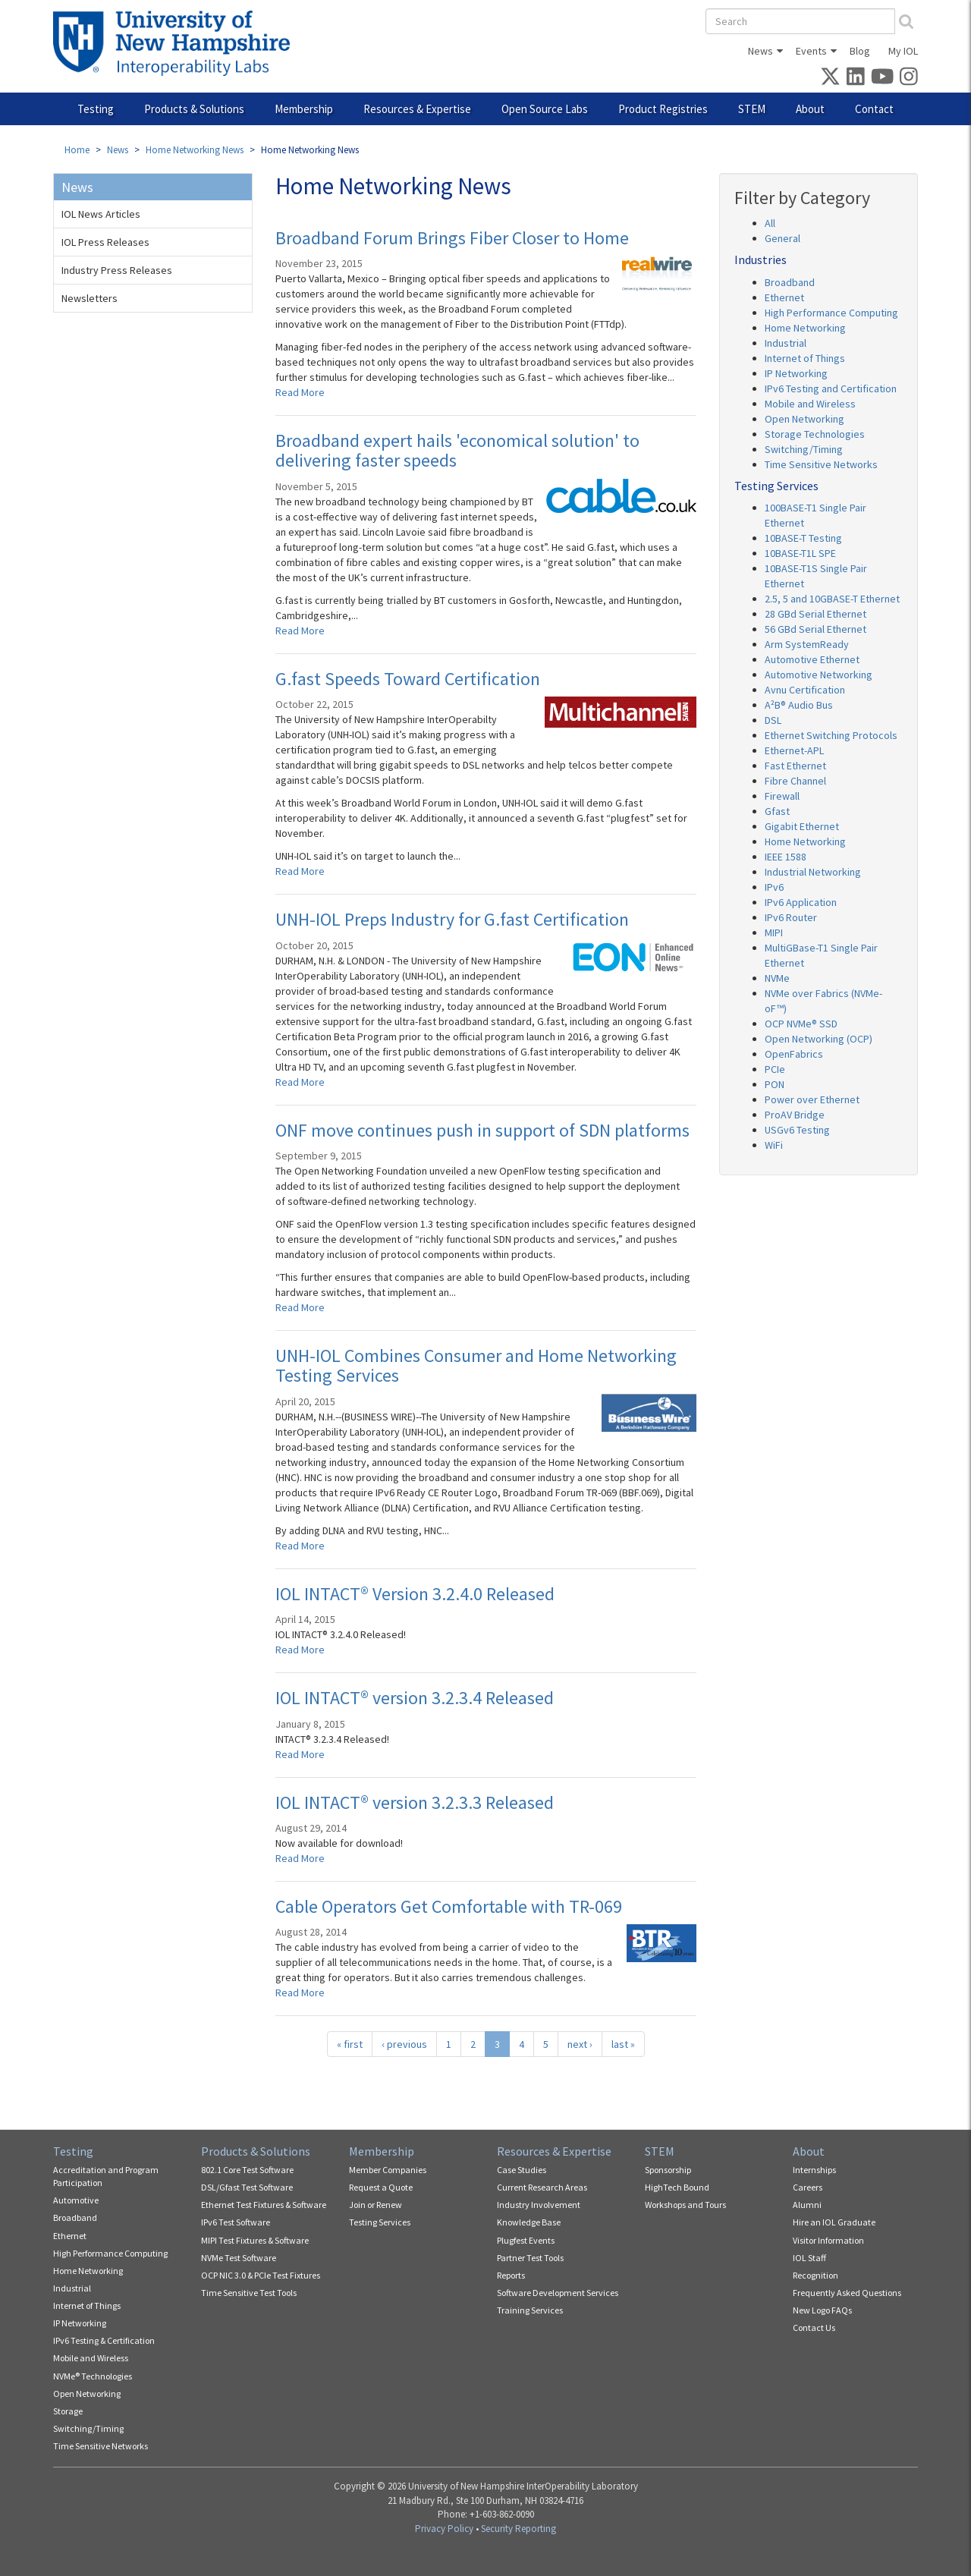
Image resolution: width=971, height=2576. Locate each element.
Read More (300, 392)
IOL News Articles (100, 214)
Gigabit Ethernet (802, 826)
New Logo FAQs (822, 2310)
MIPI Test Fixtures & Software (255, 2240)
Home (77, 149)
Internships (814, 2169)
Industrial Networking (813, 872)
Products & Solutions (194, 109)
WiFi (774, 1145)
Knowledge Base (529, 2222)
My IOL (903, 51)
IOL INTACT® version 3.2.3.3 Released (414, 1802)
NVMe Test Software (238, 2257)
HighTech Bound (677, 2187)
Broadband (790, 282)
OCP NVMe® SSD (801, 1023)
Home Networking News (195, 149)
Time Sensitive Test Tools (249, 2292)
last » (623, 2044)
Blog (860, 51)
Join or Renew (375, 2204)
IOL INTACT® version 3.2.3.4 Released (414, 1697)
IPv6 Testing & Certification (104, 2340)
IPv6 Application (801, 902)
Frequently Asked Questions (847, 2292)
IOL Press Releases (105, 242)
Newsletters (89, 298)
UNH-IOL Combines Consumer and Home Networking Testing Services (476, 1365)
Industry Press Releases (116, 270)
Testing (95, 109)
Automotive (76, 2200)
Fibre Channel (795, 781)
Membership (304, 109)
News (760, 51)
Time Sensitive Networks (821, 464)
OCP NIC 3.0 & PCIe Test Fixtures (260, 2275)
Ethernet (784, 297)
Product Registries (663, 109)
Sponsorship (668, 2169)
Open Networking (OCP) (818, 1039)
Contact (874, 109)
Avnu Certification (805, 690)
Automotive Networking (818, 674)
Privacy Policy (444, 2528)
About (810, 109)
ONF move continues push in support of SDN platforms (482, 1130)
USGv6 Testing (797, 1130)
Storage (68, 2411)
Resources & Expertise (417, 109)
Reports (511, 2275)
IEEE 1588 (785, 856)
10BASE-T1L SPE (800, 553)
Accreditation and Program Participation (106, 2176)
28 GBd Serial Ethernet (815, 614)
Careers (807, 2187)
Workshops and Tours (685, 2204)
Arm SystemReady (807, 644)
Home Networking (805, 328)
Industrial (785, 343)
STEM (751, 109)
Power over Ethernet (812, 1099)
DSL (773, 720)
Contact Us (814, 2327)
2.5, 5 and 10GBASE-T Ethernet (832, 598)
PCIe (775, 1069)
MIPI (774, 932)
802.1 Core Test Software (247, 2169)
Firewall (782, 796)
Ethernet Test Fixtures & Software (263, 2204)
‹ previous (404, 2044)
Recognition (815, 2275)
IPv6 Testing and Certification (831, 388)
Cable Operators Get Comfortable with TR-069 (448, 1906)
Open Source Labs (544, 109)
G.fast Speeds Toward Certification (407, 678)
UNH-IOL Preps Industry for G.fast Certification (452, 919)
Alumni (807, 2204)
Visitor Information (828, 2240)
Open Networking (804, 419)
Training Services (530, 2310)
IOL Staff (809, 2257)
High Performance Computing (831, 312)
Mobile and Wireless (810, 403)
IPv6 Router (791, 917)
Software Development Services (557, 2292)
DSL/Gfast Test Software (247, 2187)
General (782, 238)
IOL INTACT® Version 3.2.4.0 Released (415, 1594)
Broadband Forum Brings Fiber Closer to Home (452, 238)
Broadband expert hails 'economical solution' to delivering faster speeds (457, 450)
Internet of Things (805, 358)
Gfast (777, 811)
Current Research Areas (542, 2187)
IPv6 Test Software (235, 2222)
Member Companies (387, 2169)
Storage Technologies (815, 434)
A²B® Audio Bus (799, 705)
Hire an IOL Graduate (834, 2222)
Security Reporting (518, 2528)
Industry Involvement (538, 2204)
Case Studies (521, 2169)
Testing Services (379, 2222)
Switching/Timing (804, 449)
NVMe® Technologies (92, 2376)
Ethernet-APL (794, 750)
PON (774, 1084)
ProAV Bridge (795, 1114)
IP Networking (796, 373)
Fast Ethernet (795, 765)
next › (579, 2044)
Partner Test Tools (530, 2257)
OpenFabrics (794, 1054)
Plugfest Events (526, 2240)
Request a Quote (381, 2187)
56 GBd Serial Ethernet (815, 629)
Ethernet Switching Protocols (831, 735)
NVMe (777, 978)
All (770, 223)
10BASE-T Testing (803, 538)
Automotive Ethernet (812, 659)
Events (811, 51)
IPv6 (774, 887)
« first (350, 2044)
